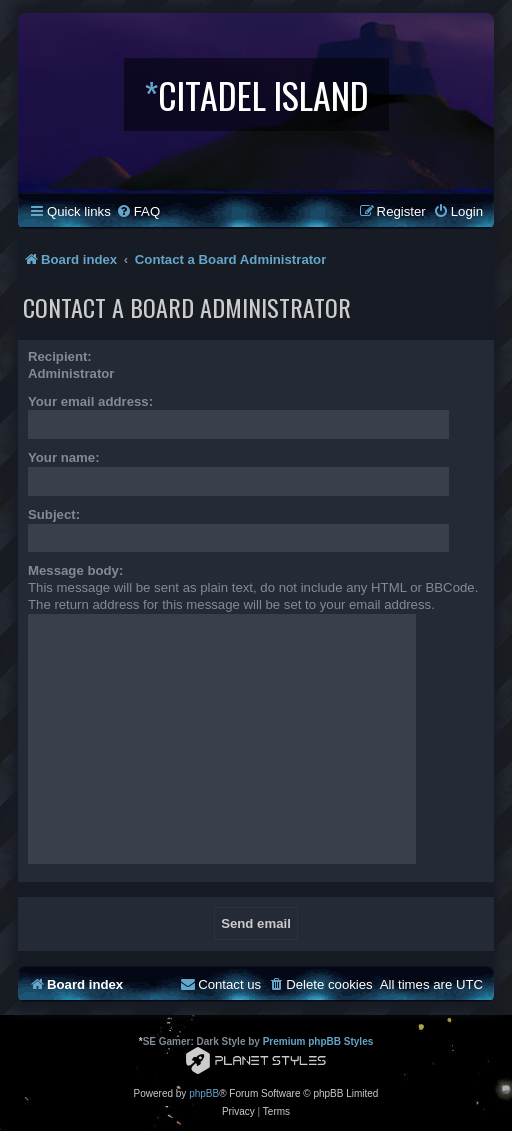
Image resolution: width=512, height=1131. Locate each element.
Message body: (75, 570)
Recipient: (60, 356)
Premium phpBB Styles (318, 1041)
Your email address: (90, 401)
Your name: (64, 457)
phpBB (204, 1093)
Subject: (54, 514)
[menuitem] (138, 211)
